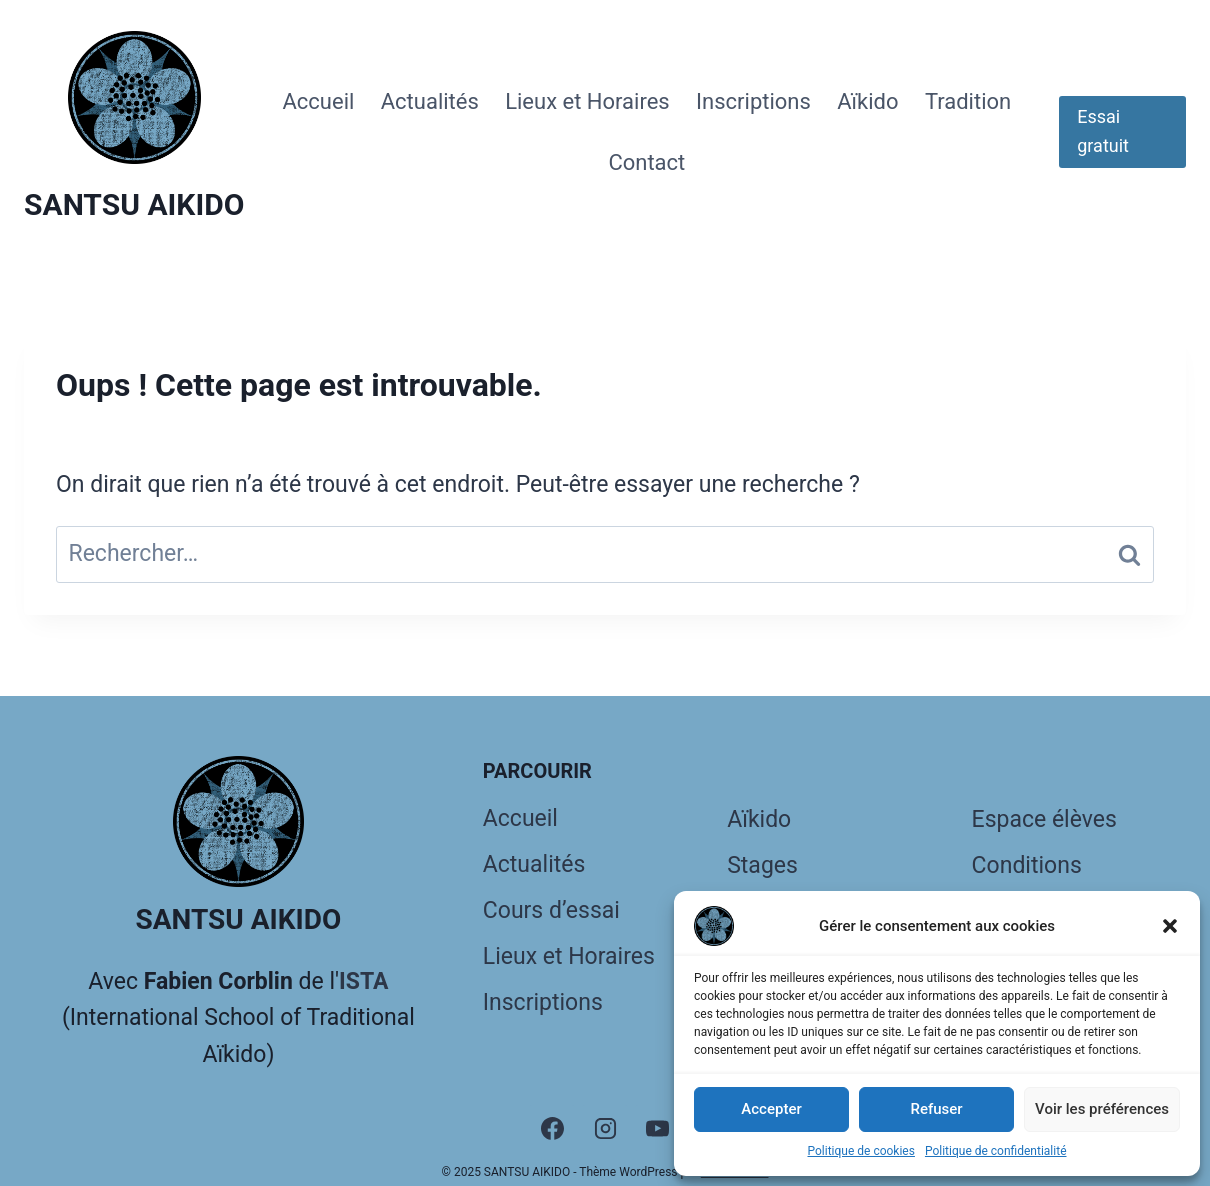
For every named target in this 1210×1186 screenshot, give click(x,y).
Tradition (968, 101)
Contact (646, 162)
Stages (762, 865)
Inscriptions (753, 101)
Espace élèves (1044, 819)
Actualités (430, 101)
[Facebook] (552, 1128)
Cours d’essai (551, 910)
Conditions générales (1027, 886)
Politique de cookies (861, 1151)
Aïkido (867, 101)
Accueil (318, 101)
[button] (1170, 926)
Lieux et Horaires (587, 101)
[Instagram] (605, 1128)
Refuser (936, 1109)
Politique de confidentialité (996, 1151)
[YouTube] (658, 1128)
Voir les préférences (1102, 1109)
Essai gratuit (1103, 131)
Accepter (771, 1109)
